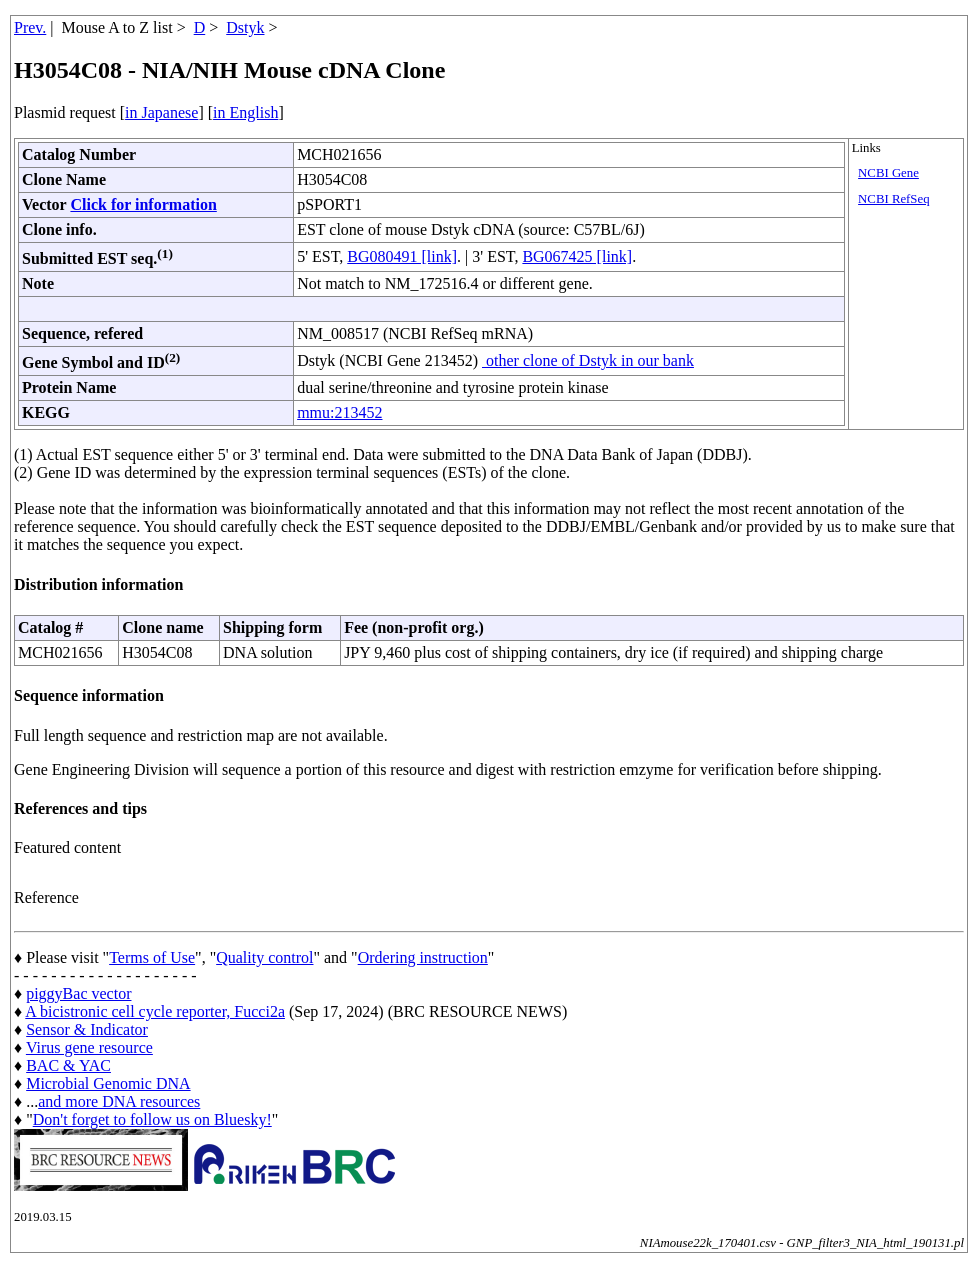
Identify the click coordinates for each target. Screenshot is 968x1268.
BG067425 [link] (577, 256)
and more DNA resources (119, 1101)
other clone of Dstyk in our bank (588, 360)
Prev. (30, 27)
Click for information (143, 204)
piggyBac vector (78, 993)
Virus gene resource (89, 1047)
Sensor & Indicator (87, 1029)
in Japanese (161, 112)
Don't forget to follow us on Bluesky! (152, 1119)
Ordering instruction (423, 957)
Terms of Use (152, 957)
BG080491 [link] (402, 256)
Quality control (264, 957)
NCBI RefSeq (893, 199)
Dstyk (245, 27)
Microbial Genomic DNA (108, 1083)
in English (245, 112)
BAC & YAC (68, 1065)
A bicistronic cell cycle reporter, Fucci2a (155, 1011)
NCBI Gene (888, 173)
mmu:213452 (339, 412)
